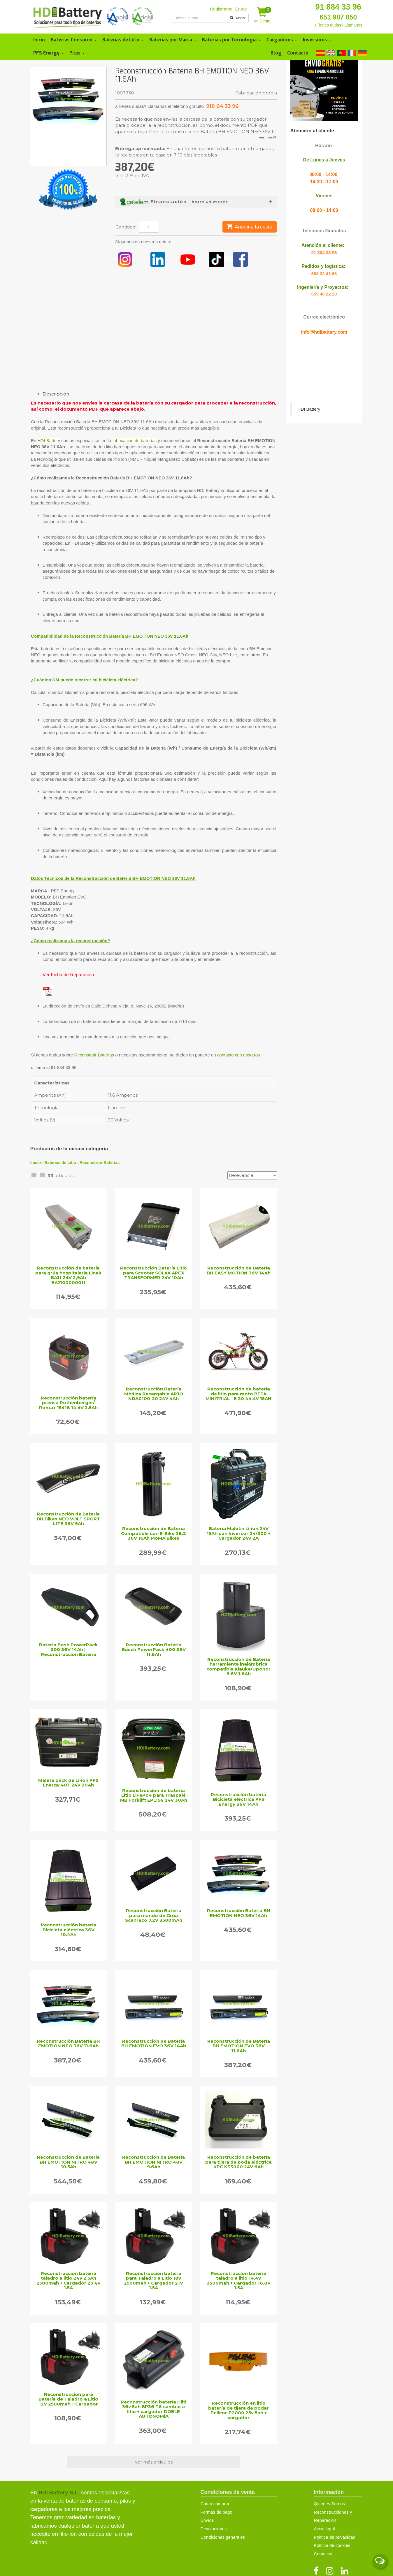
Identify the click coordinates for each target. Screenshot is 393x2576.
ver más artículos (154, 2462)
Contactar (323, 2553)
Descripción (56, 394)
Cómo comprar (215, 2503)
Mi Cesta (262, 15)
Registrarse (221, 8)
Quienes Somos (329, 2503)
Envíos (207, 2520)
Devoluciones (214, 2528)
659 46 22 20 (324, 293)
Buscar (237, 18)
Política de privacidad (334, 2537)
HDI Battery (49, 440)
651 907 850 (338, 17)
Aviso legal (324, 2528)
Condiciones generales (223, 2537)
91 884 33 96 (338, 7)
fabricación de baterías (134, 440)
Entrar (241, 8)
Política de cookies (332, 2545)
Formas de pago (216, 2512)
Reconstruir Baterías (94, 1054)
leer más (268, 137)
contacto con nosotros (238, 1054)
